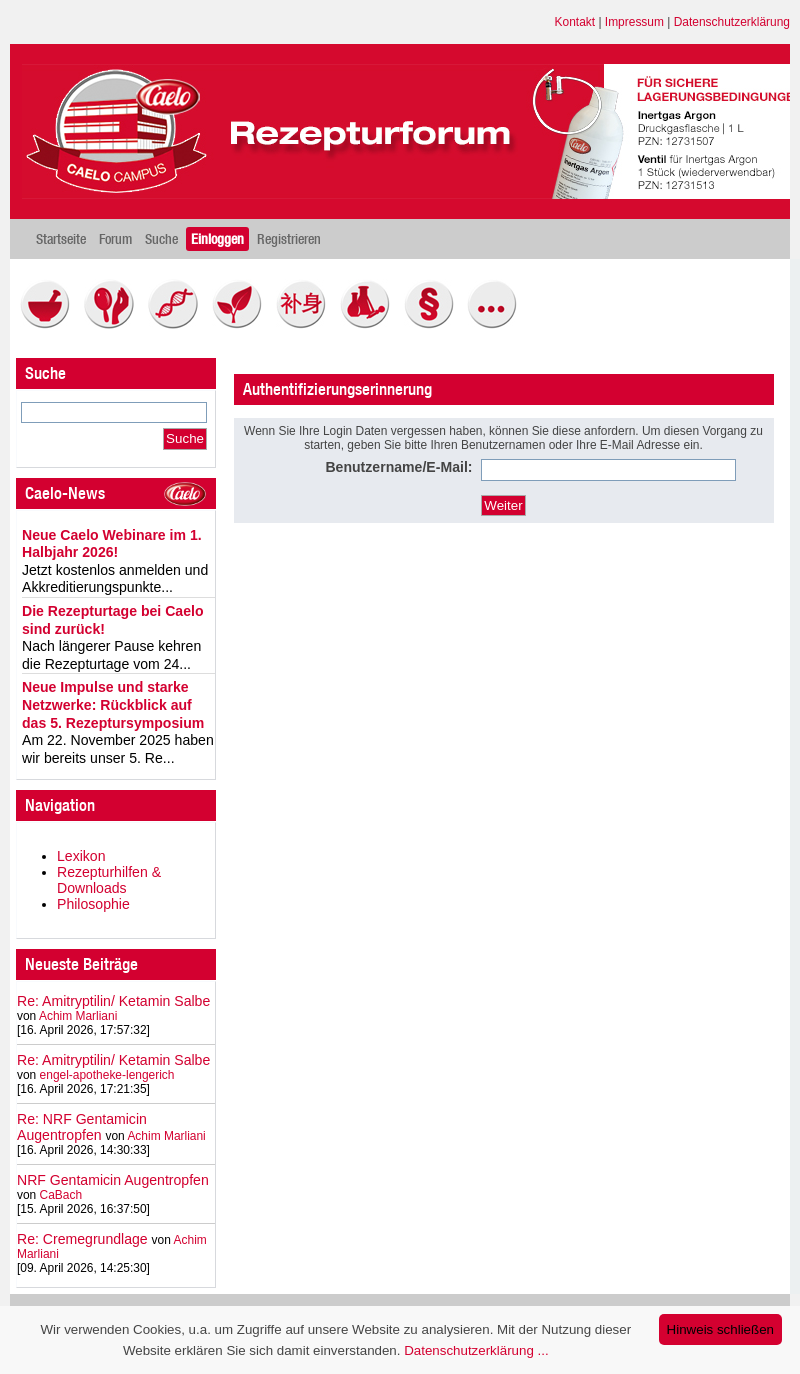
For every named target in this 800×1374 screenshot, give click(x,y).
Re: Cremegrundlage (82, 1239)
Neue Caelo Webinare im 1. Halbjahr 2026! (112, 544)
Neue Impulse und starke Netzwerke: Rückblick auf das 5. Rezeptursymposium (113, 704)
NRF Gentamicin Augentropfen (113, 1180)
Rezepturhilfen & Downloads (109, 880)
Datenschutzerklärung (732, 22)
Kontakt (575, 22)
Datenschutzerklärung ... (476, 1350)
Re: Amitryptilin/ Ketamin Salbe (113, 1001)
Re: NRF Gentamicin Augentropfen (82, 1127)
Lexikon (81, 856)
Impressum (634, 22)
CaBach (61, 1195)
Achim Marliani (78, 1016)
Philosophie (93, 904)
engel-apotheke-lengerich (107, 1075)
